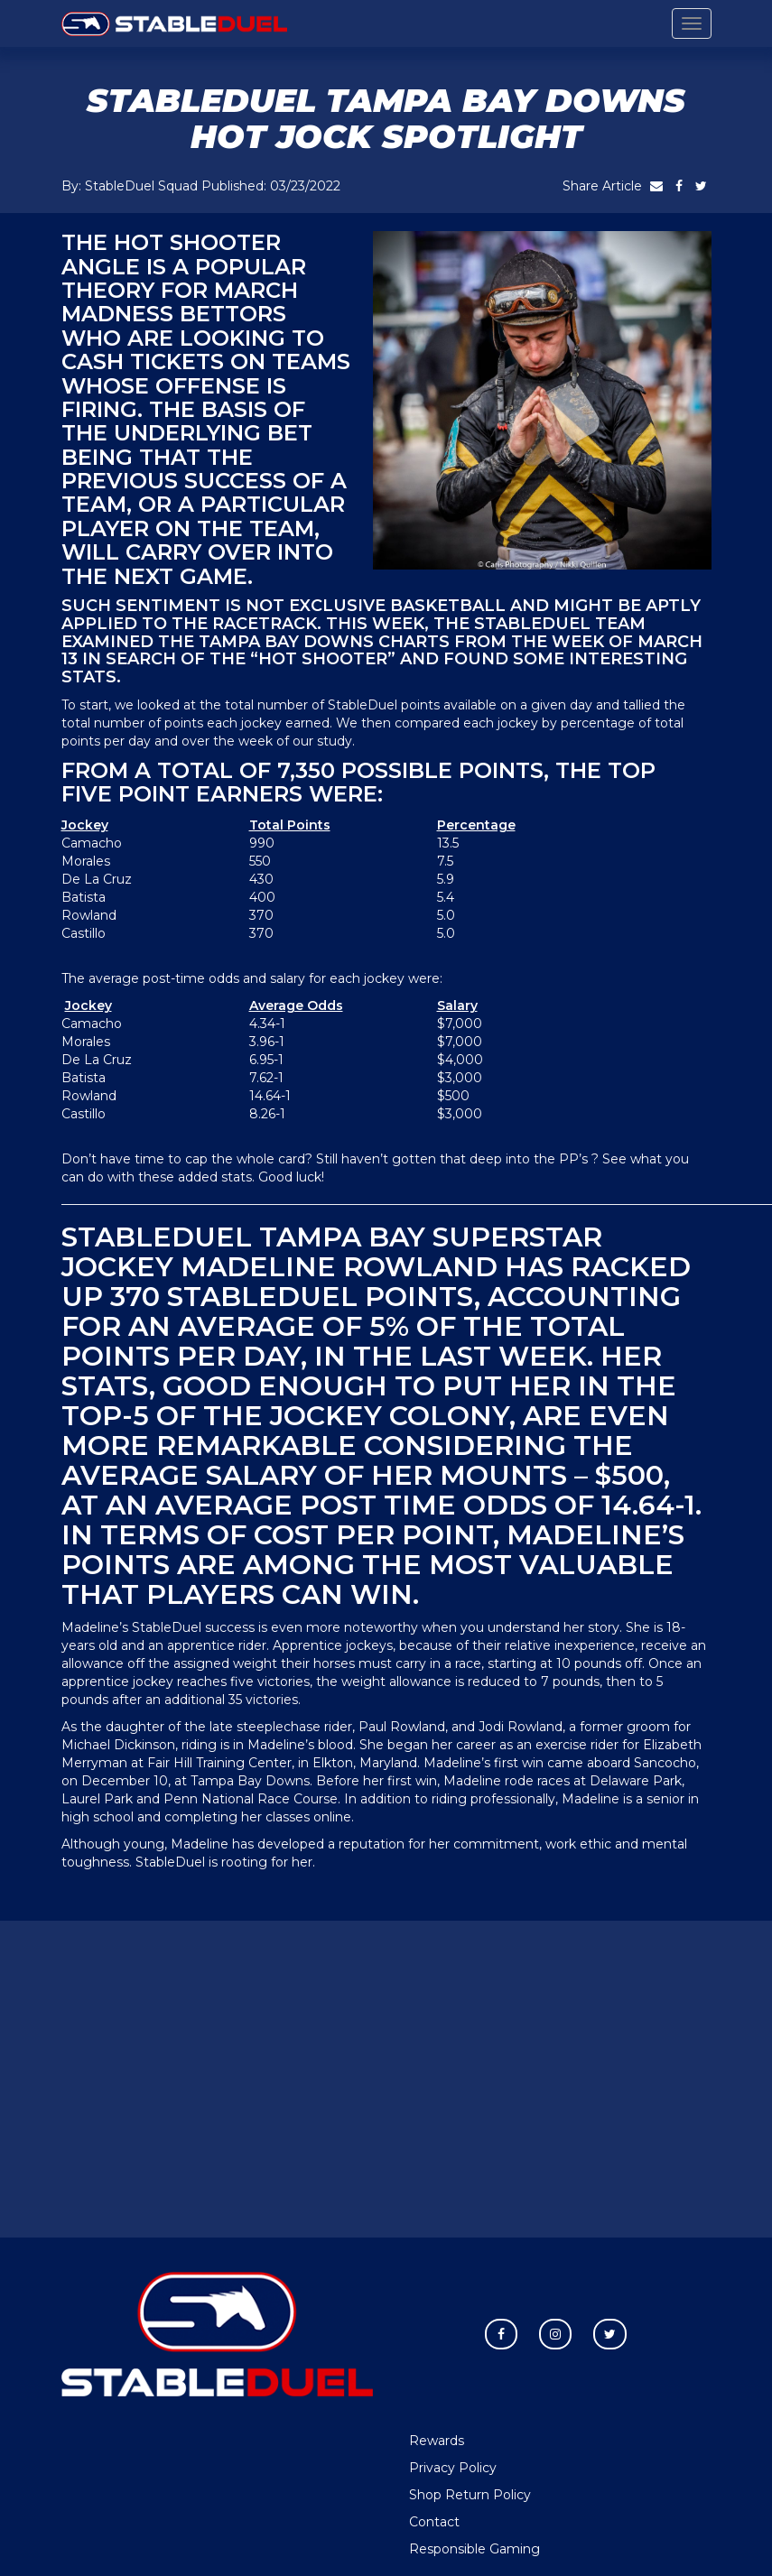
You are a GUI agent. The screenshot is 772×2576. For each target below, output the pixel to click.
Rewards (436, 2440)
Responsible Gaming (474, 2549)
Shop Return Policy (470, 2495)
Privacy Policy (453, 2468)
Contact (434, 2522)
